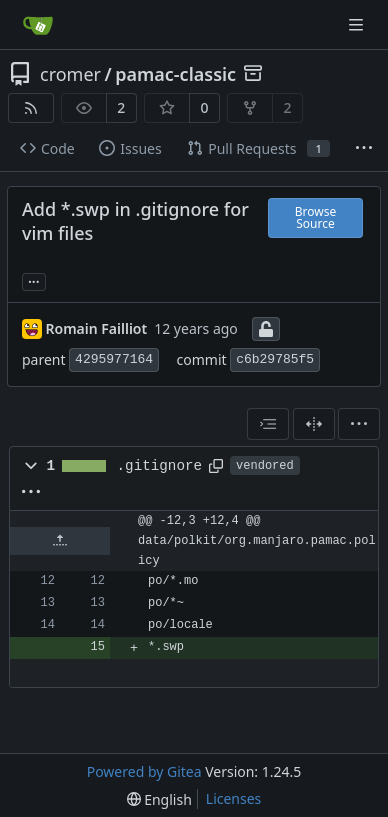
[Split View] (314, 424)
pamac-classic (175, 74)
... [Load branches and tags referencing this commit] (34, 280)
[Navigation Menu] (358, 24)
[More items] (364, 149)
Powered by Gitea (144, 771)
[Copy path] (216, 466)
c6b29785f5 (275, 359)
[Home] (38, 25)
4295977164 (114, 359)
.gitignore (160, 466)
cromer (70, 74)
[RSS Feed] (31, 108)
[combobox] (268, 424)
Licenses (234, 798)
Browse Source (315, 217)
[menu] (359, 424)
